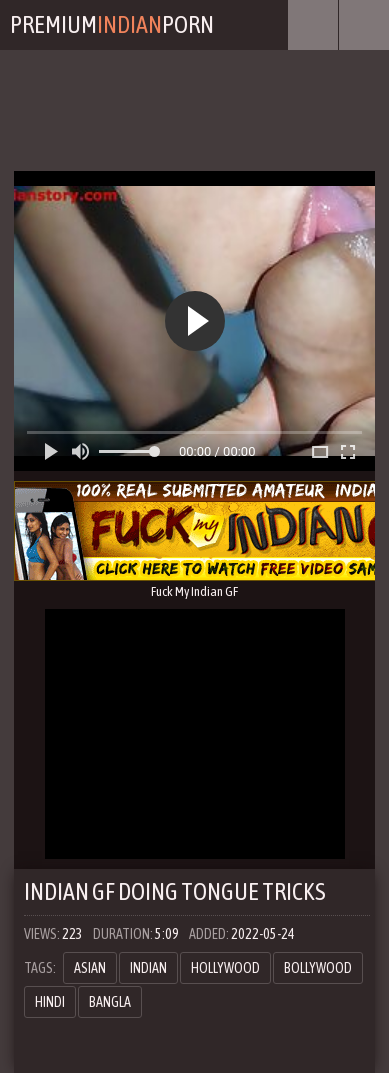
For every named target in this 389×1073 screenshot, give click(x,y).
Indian (148, 968)
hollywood (225, 968)
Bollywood (318, 968)
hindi (50, 1002)
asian (90, 968)
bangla (110, 1002)
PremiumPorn (112, 24)
